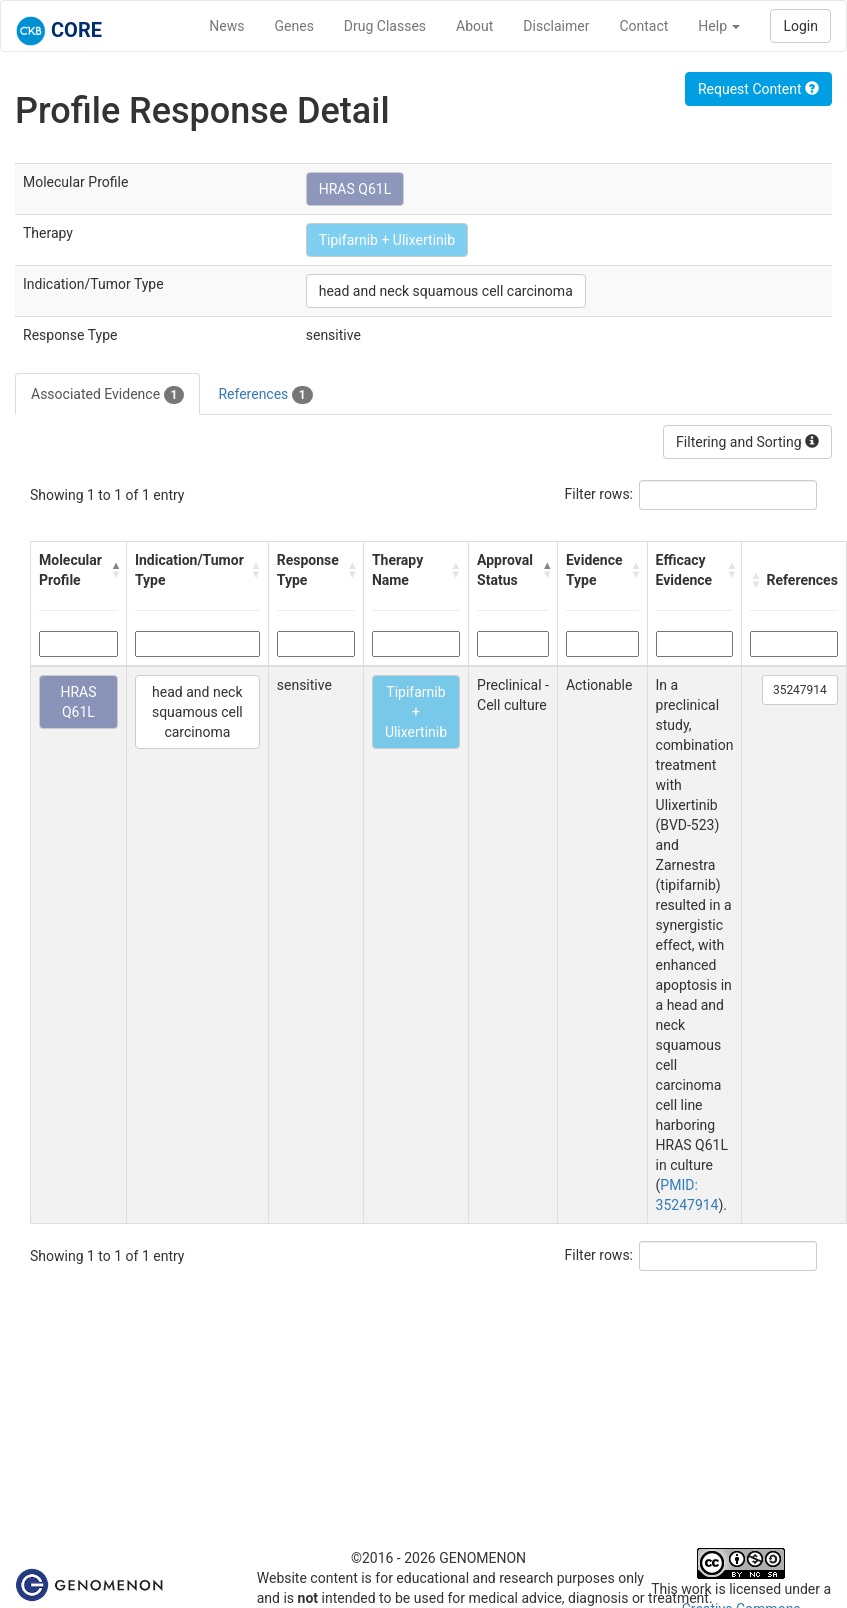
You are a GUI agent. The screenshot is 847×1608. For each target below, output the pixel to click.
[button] (113, 570)
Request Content (758, 89)
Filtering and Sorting (747, 442)
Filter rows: (599, 494)
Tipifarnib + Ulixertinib (387, 240)
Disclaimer (556, 26)
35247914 (800, 690)
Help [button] (719, 26)
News (226, 26)
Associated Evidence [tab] (107, 395)
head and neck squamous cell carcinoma (446, 291)
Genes (294, 26)
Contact (643, 26)
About (474, 26)
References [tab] (265, 395)
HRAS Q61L (355, 189)
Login (800, 26)
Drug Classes (385, 26)
